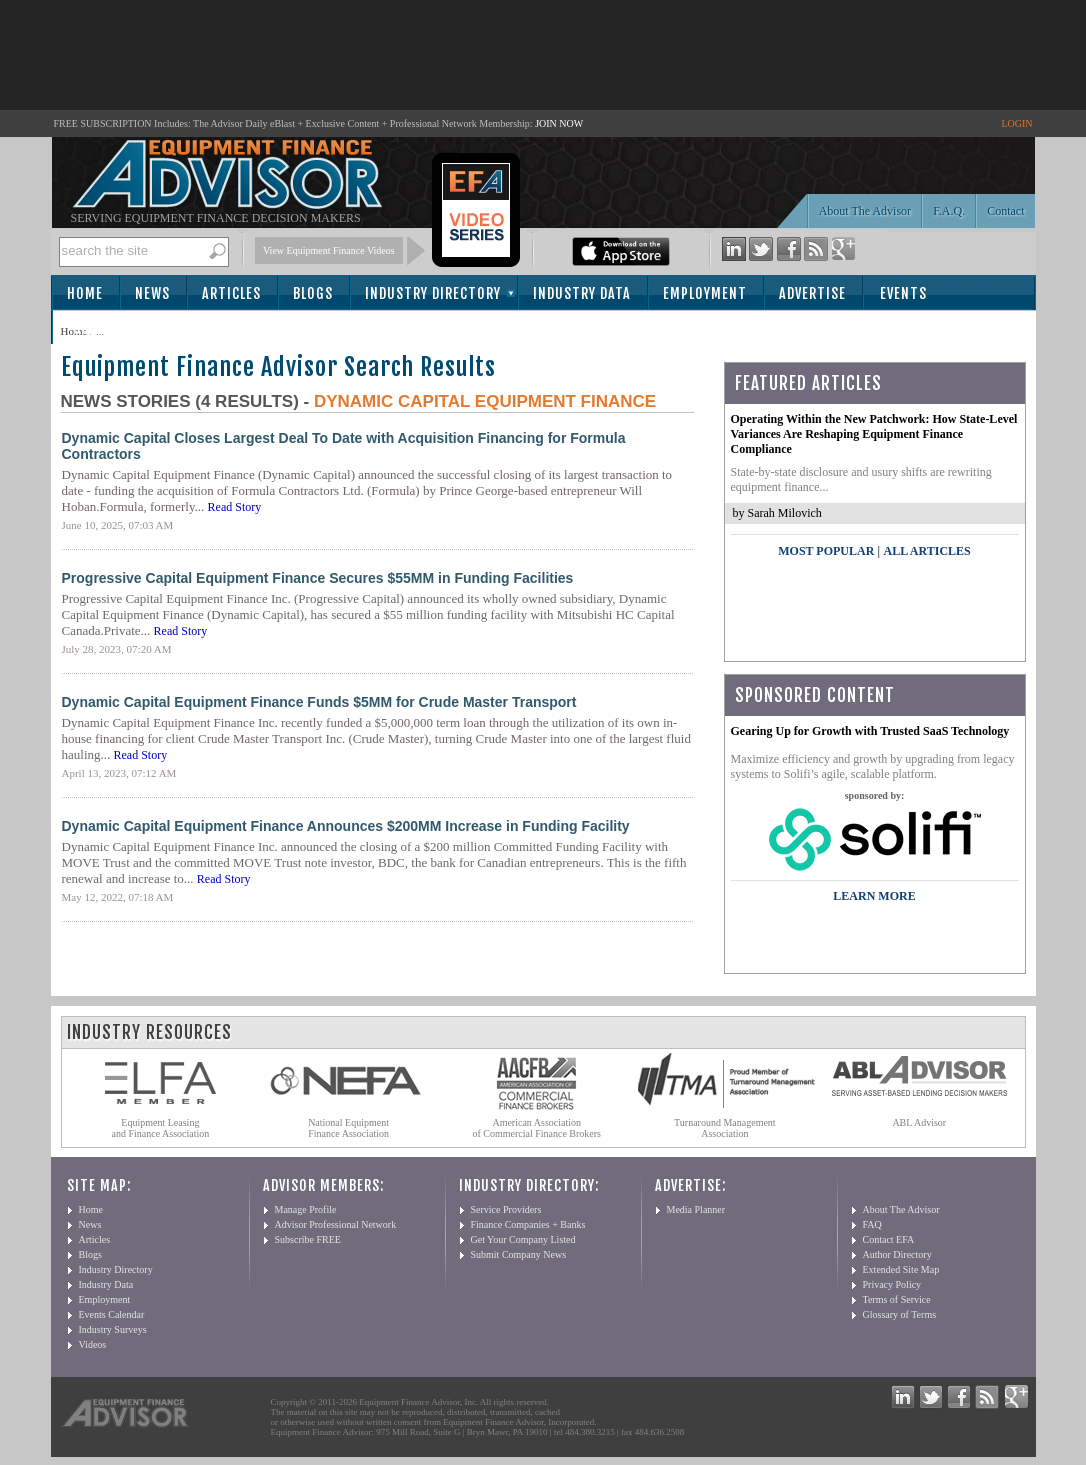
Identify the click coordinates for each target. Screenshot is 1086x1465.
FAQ (872, 1224)
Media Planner (696, 1209)
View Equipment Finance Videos (329, 250)
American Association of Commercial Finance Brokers (536, 1128)
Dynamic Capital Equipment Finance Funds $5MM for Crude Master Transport (319, 702)
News (152, 293)
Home (85, 293)
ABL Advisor (919, 1122)
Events (903, 293)
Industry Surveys (113, 1329)
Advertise (812, 293)
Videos (93, 1344)
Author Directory (897, 1254)
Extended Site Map (901, 1269)
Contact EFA (889, 1239)
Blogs (313, 293)
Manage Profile (306, 1209)
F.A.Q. (949, 211)
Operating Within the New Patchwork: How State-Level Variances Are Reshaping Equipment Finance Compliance (874, 434)
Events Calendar (112, 1314)
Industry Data (582, 293)
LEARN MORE (874, 896)
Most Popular (826, 551)
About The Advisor (865, 211)
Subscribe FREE (308, 1239)
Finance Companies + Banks (528, 1224)
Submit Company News (519, 1254)
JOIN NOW (559, 123)
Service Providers (506, 1209)
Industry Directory (433, 293)
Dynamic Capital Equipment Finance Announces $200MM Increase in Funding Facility (346, 826)
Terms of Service (897, 1299)
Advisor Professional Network (336, 1224)
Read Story (235, 507)
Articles (231, 293)
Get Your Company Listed (523, 1239)
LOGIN (1016, 123)
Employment (705, 293)
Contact (1005, 211)
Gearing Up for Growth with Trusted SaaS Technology (870, 731)
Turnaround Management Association (725, 1128)
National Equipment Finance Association (348, 1128)
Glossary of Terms (900, 1314)
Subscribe (107, 328)
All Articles (926, 551)
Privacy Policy (892, 1284)
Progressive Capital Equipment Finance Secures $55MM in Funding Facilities (318, 578)
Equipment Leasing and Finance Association (161, 1128)
